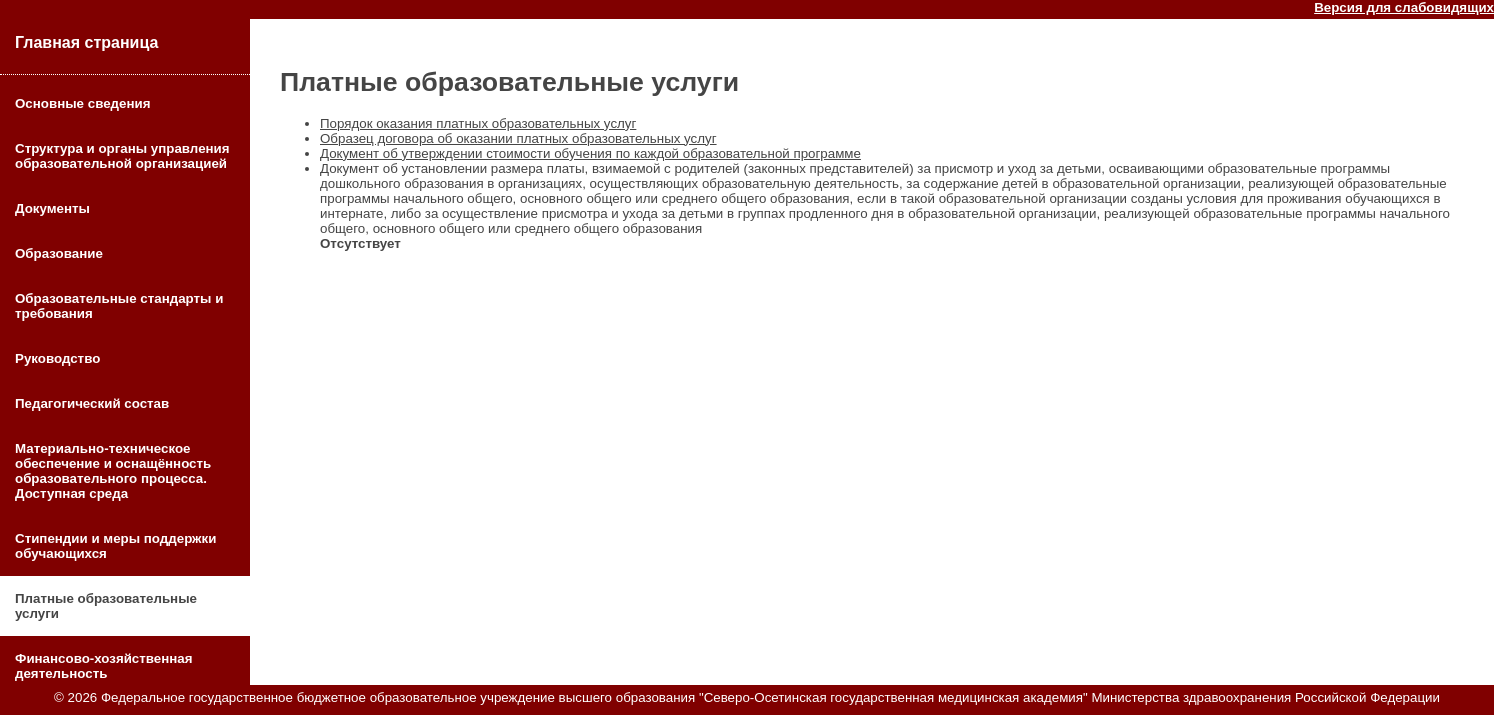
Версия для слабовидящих (1404, 7)
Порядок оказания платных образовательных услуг (478, 123)
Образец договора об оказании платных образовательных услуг (518, 138)
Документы (52, 208)
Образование (59, 253)
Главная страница (86, 42)
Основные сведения (82, 103)
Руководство (57, 358)
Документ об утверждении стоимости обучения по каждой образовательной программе (590, 153)
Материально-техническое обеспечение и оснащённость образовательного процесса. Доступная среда (113, 471)
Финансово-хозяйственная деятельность (104, 666)
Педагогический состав (92, 403)
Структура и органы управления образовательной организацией (122, 156)
